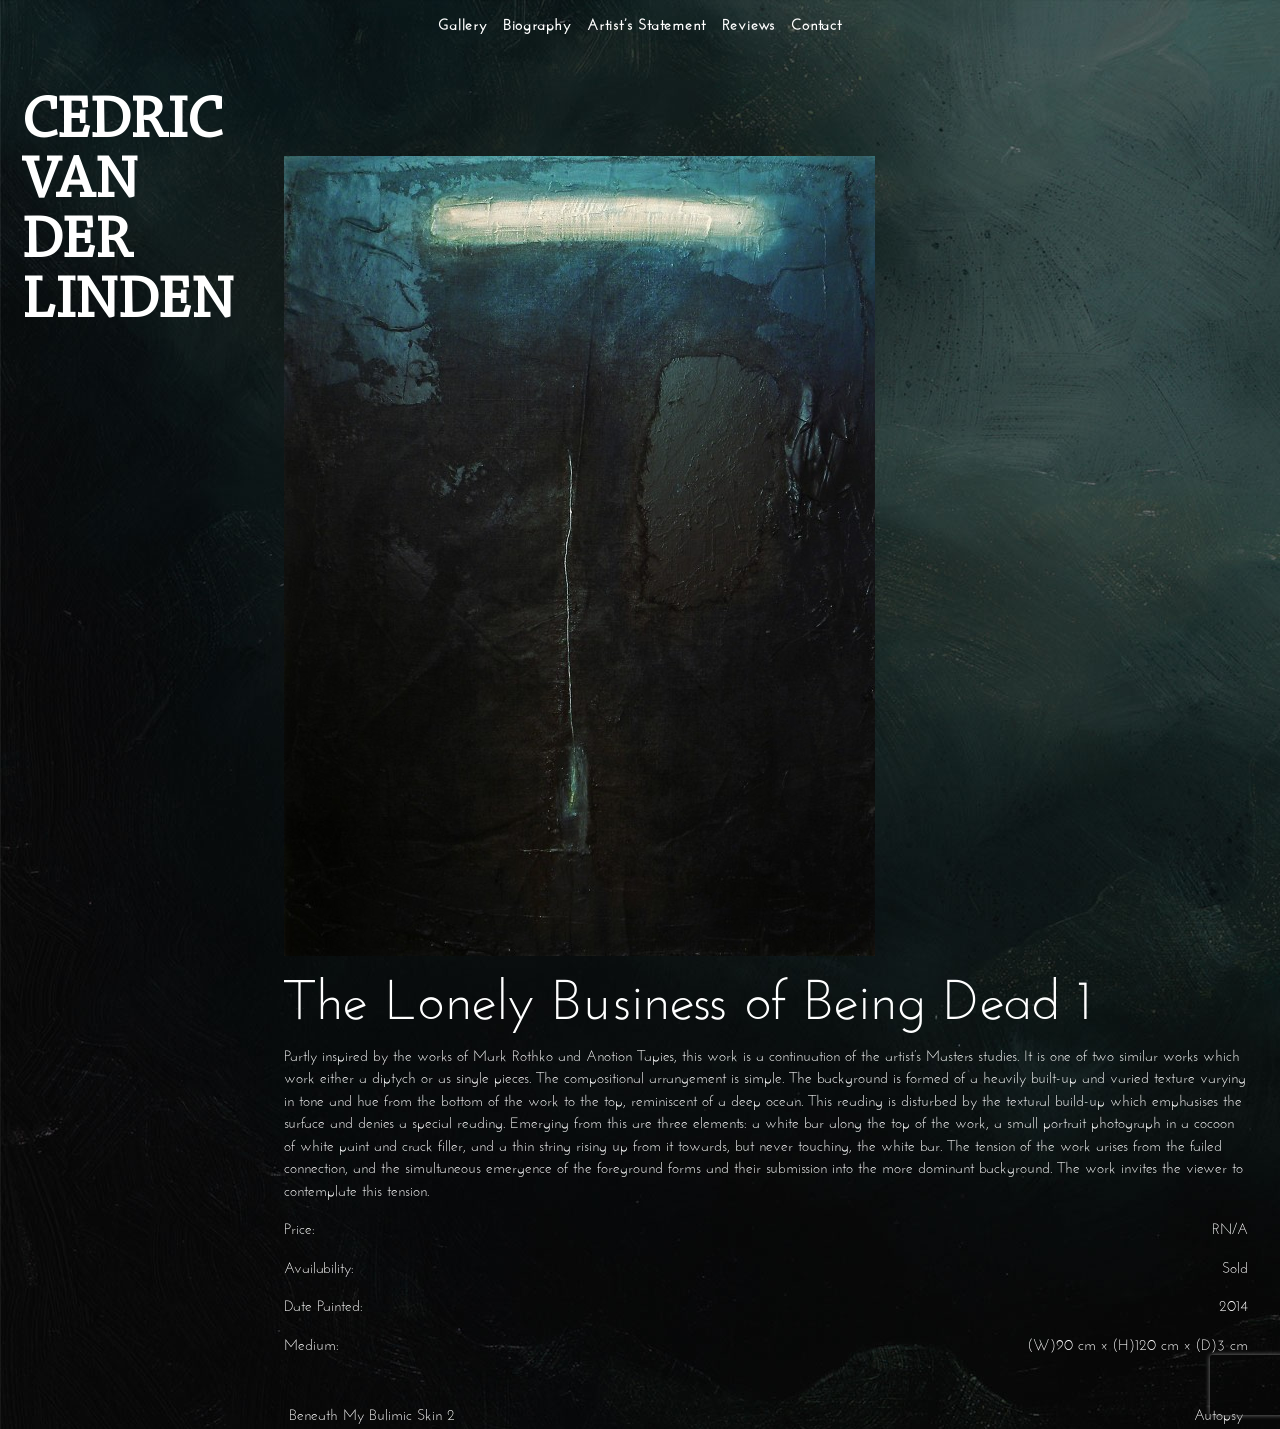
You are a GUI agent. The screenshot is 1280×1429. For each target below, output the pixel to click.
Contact (816, 26)
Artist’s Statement (646, 26)
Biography (537, 26)
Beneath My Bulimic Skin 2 (369, 1416)
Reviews (749, 26)
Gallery (462, 26)
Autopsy (1221, 1416)
